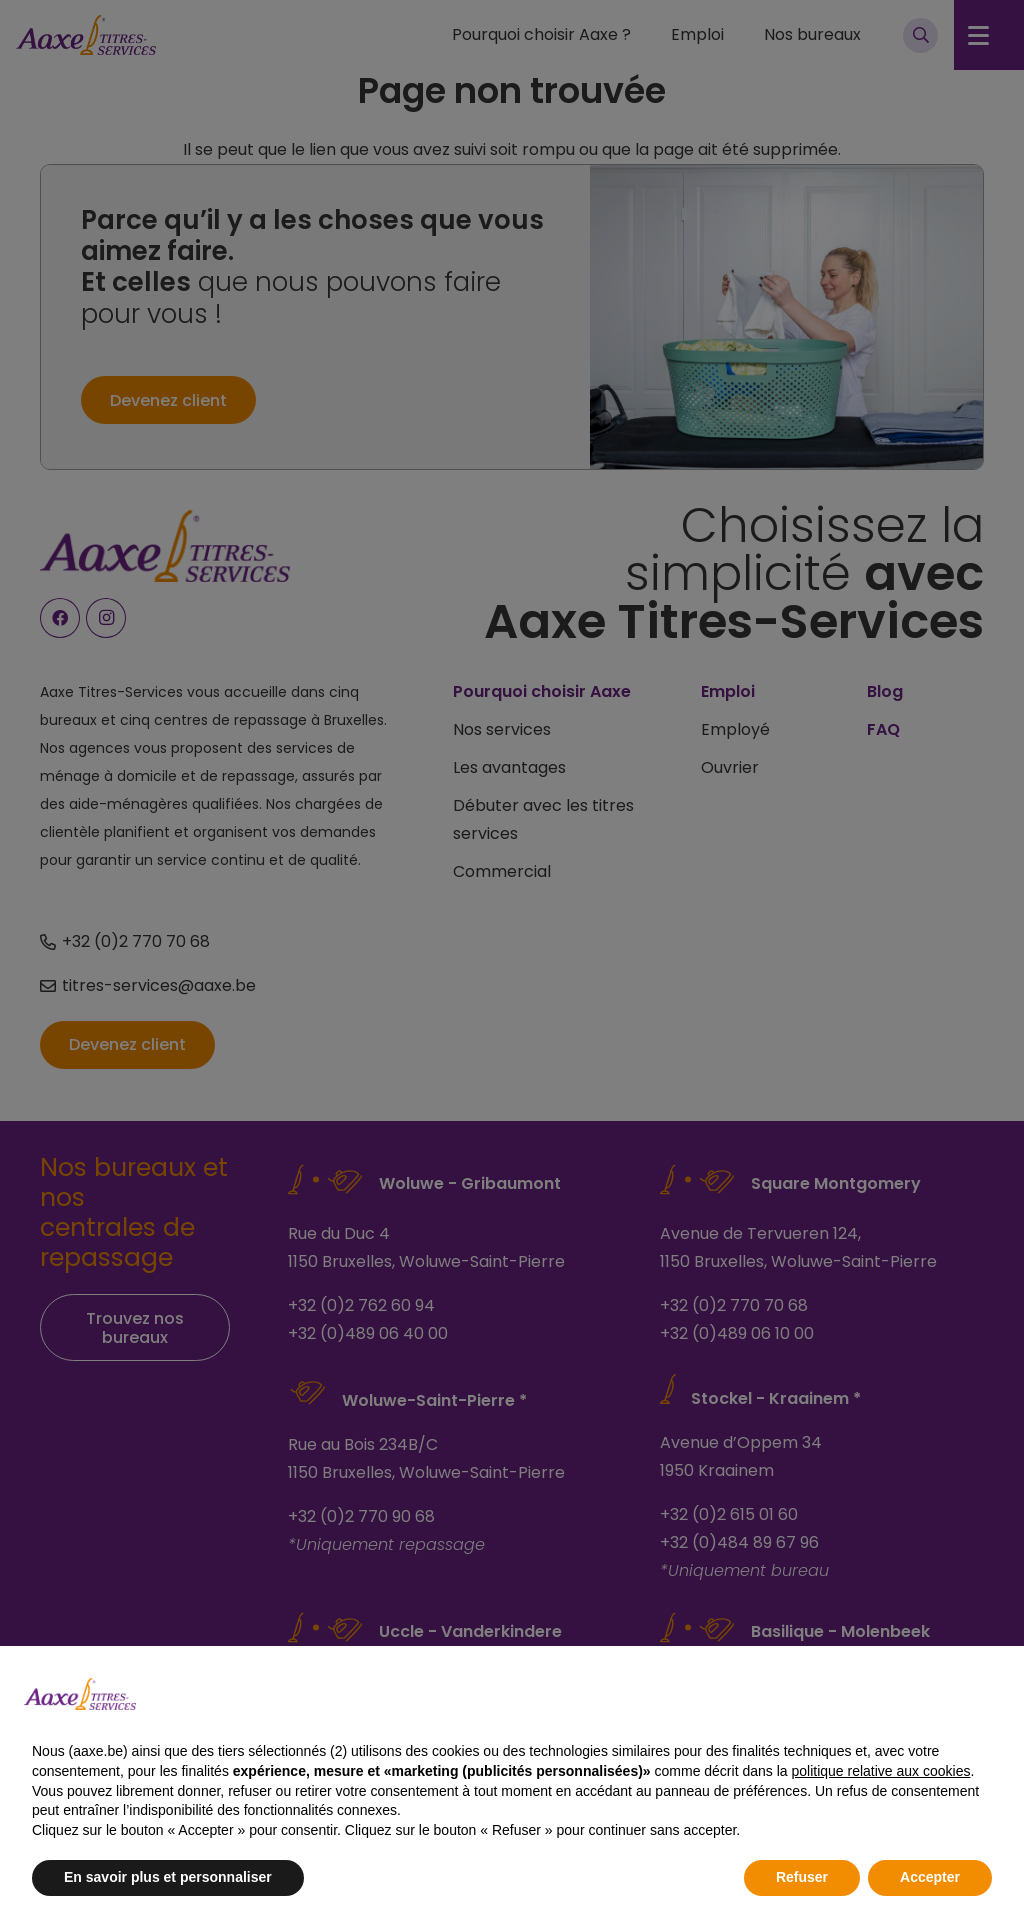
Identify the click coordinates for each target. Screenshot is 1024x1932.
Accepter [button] (930, 1877)
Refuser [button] (802, 1877)
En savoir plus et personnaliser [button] (168, 1877)
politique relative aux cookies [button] (880, 1771)
